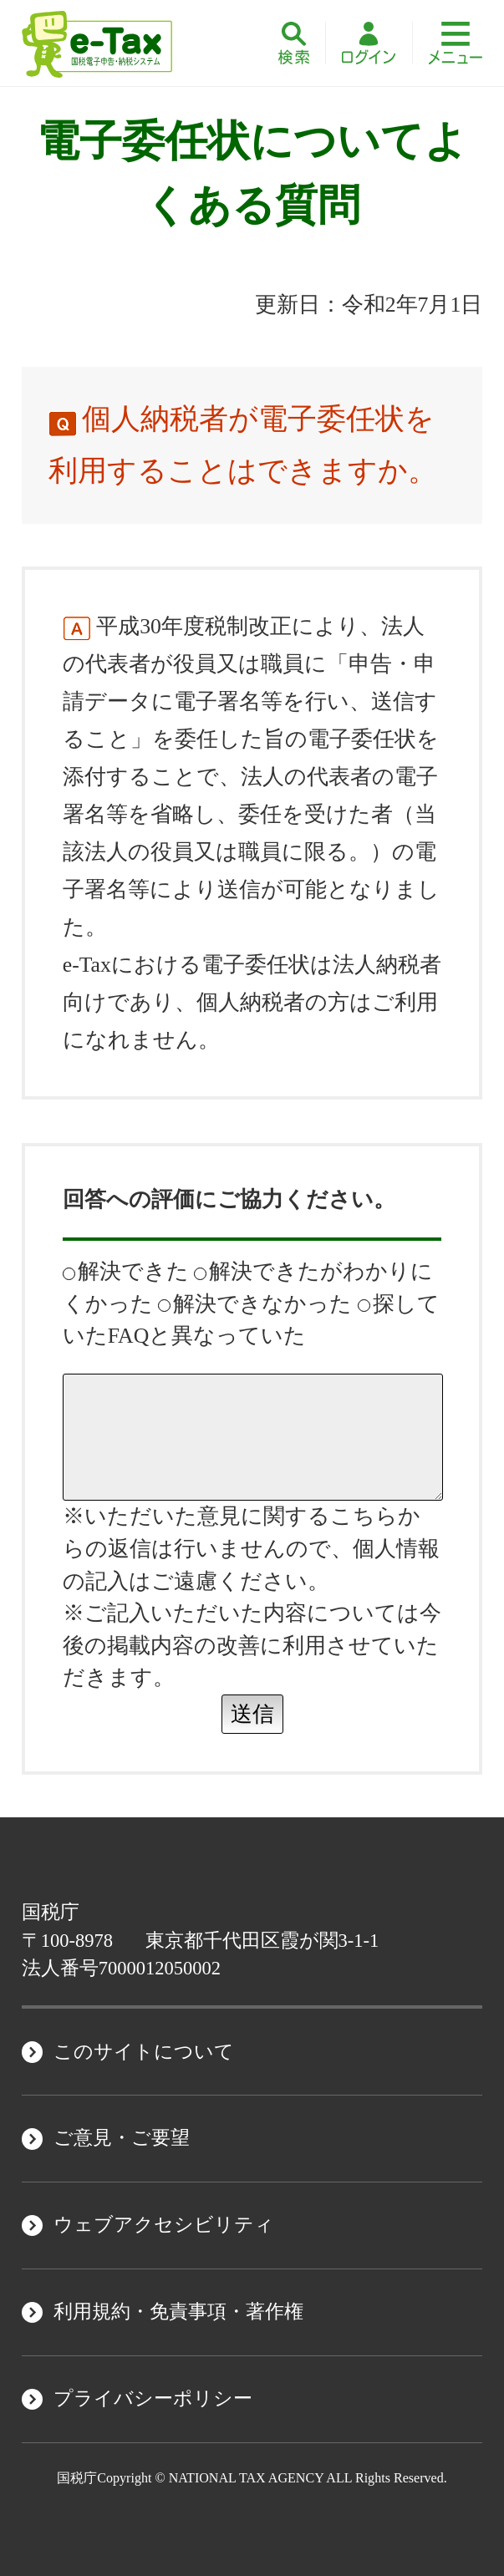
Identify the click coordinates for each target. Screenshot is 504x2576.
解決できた (126, 1271)
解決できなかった (255, 1304)
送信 (252, 1714)
